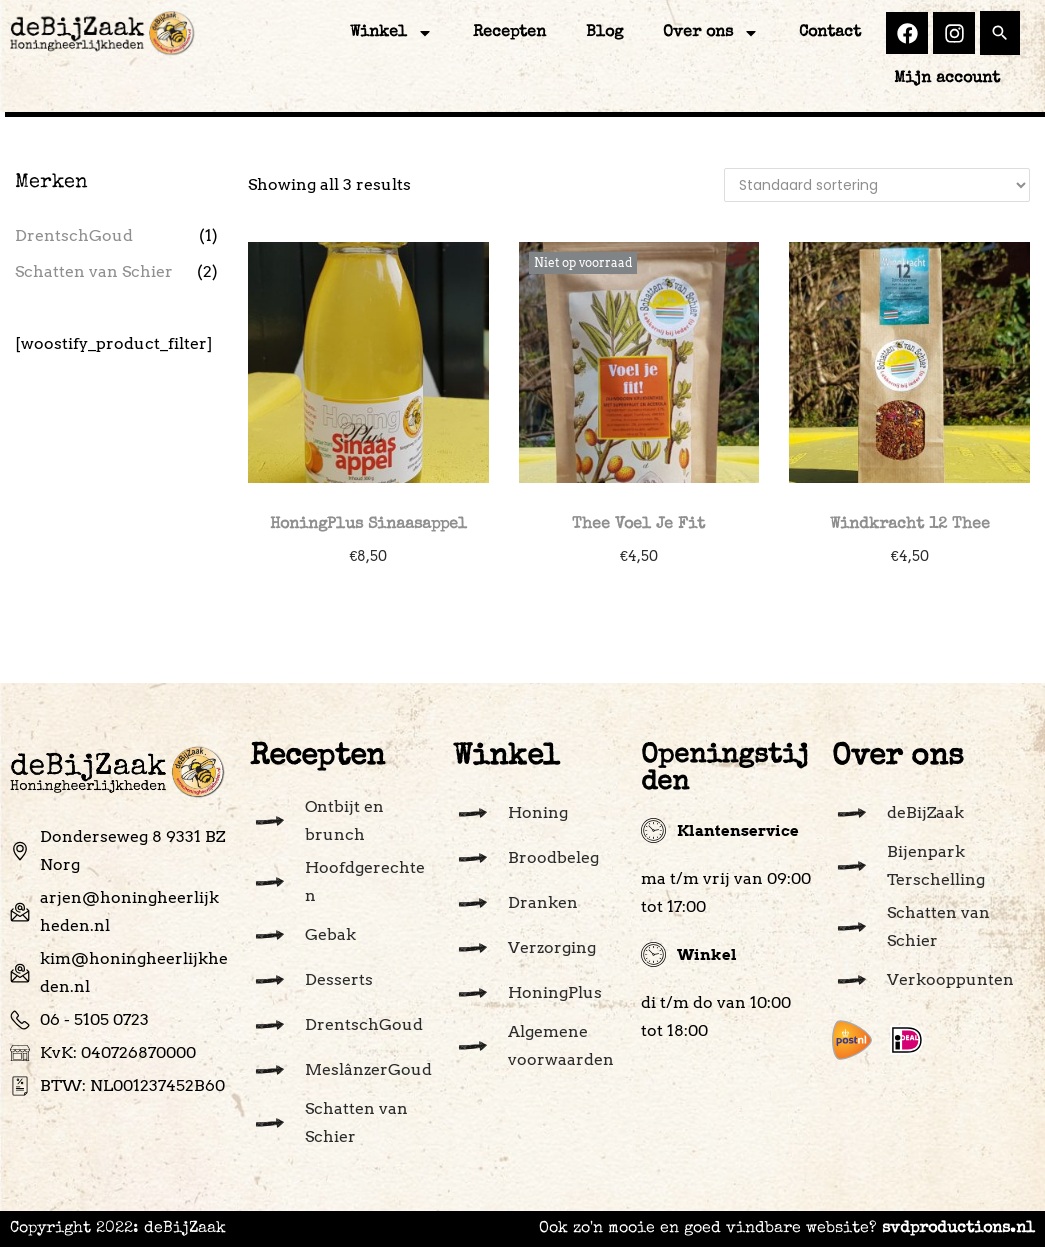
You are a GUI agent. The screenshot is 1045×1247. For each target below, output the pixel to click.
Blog (604, 33)
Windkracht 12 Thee (910, 525)
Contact (830, 33)
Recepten (509, 33)
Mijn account (947, 79)
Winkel (391, 33)
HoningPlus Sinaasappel (368, 525)
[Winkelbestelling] (877, 185)
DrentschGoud (74, 235)
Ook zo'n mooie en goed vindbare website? (787, 1229)
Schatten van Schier (94, 271)
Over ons (711, 33)
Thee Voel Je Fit (638, 525)
